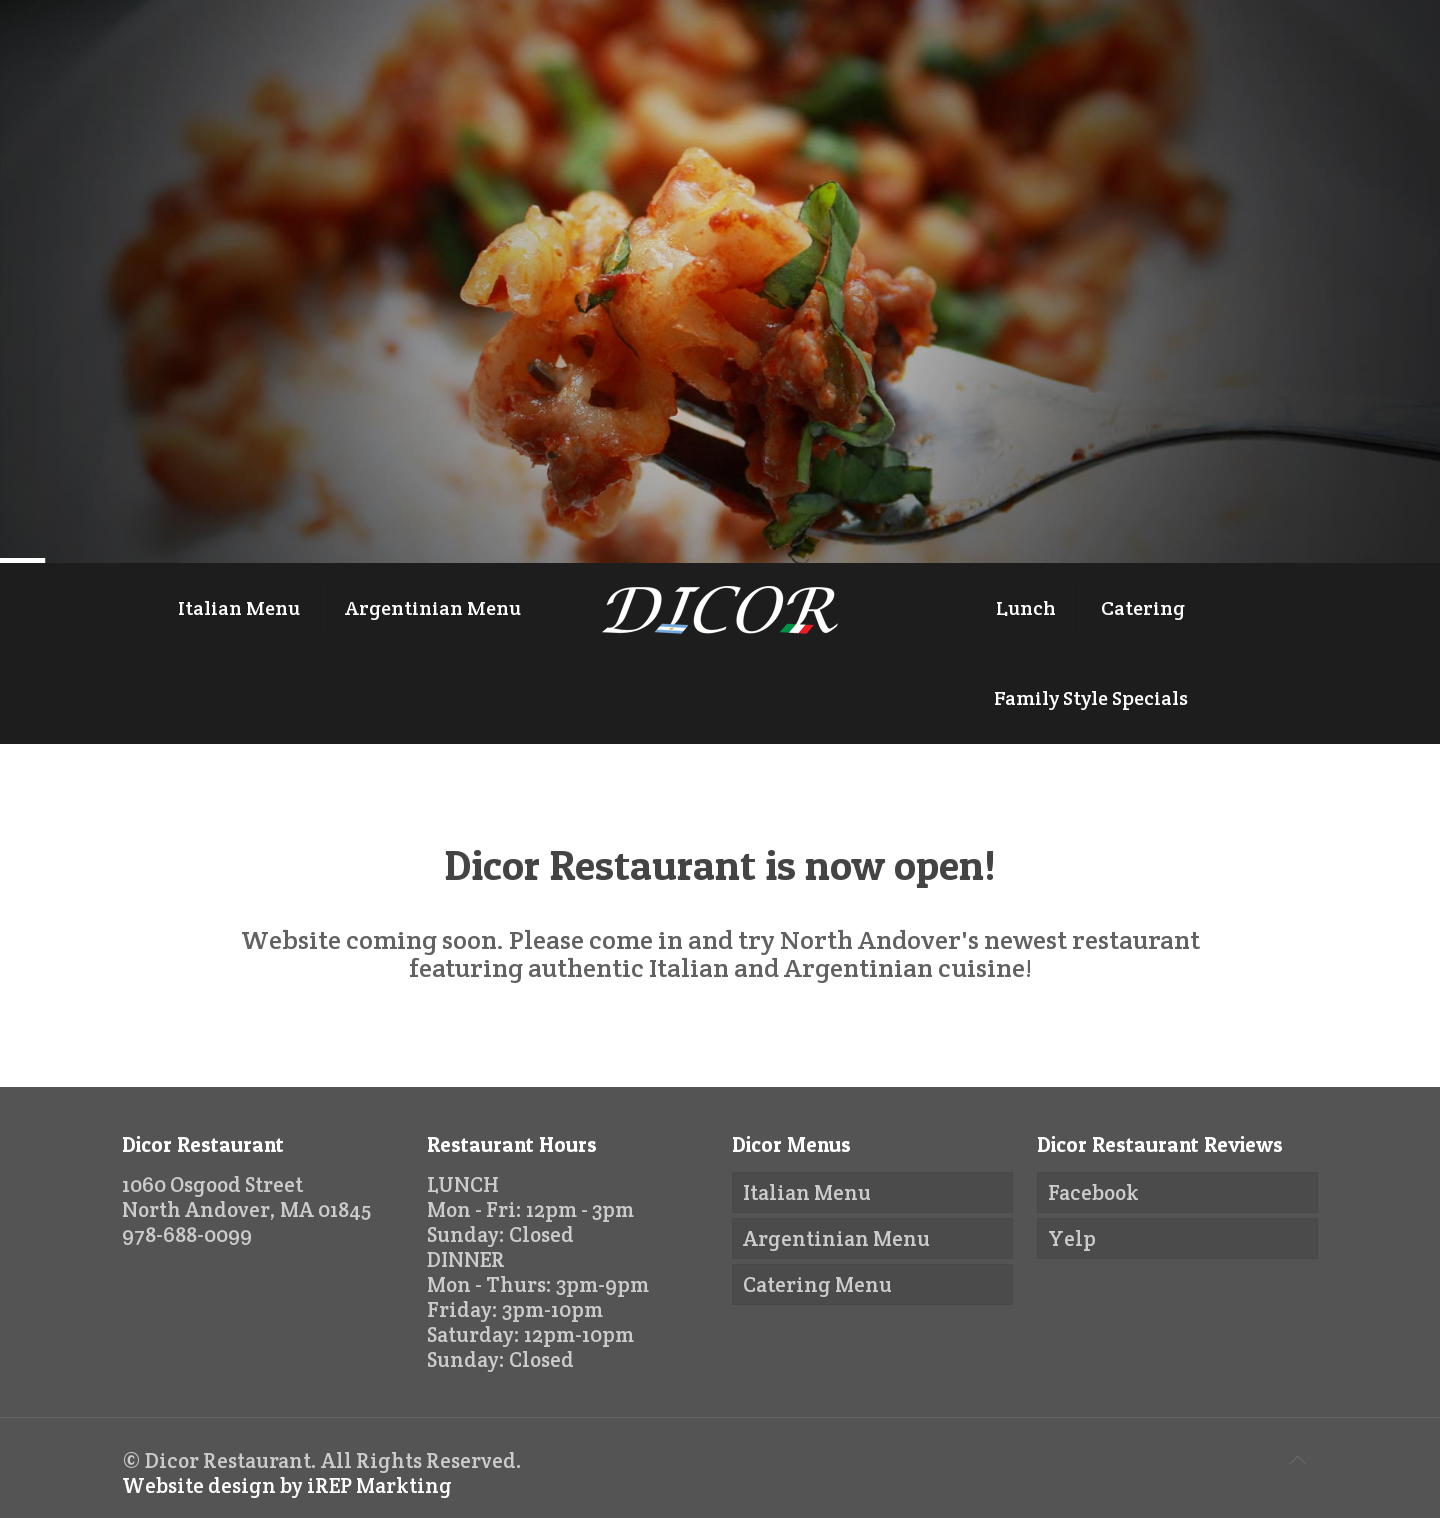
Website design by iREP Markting (287, 1485)
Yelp (1072, 1238)
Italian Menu (807, 1192)
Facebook (1093, 1192)
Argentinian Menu (836, 1238)
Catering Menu (817, 1284)
